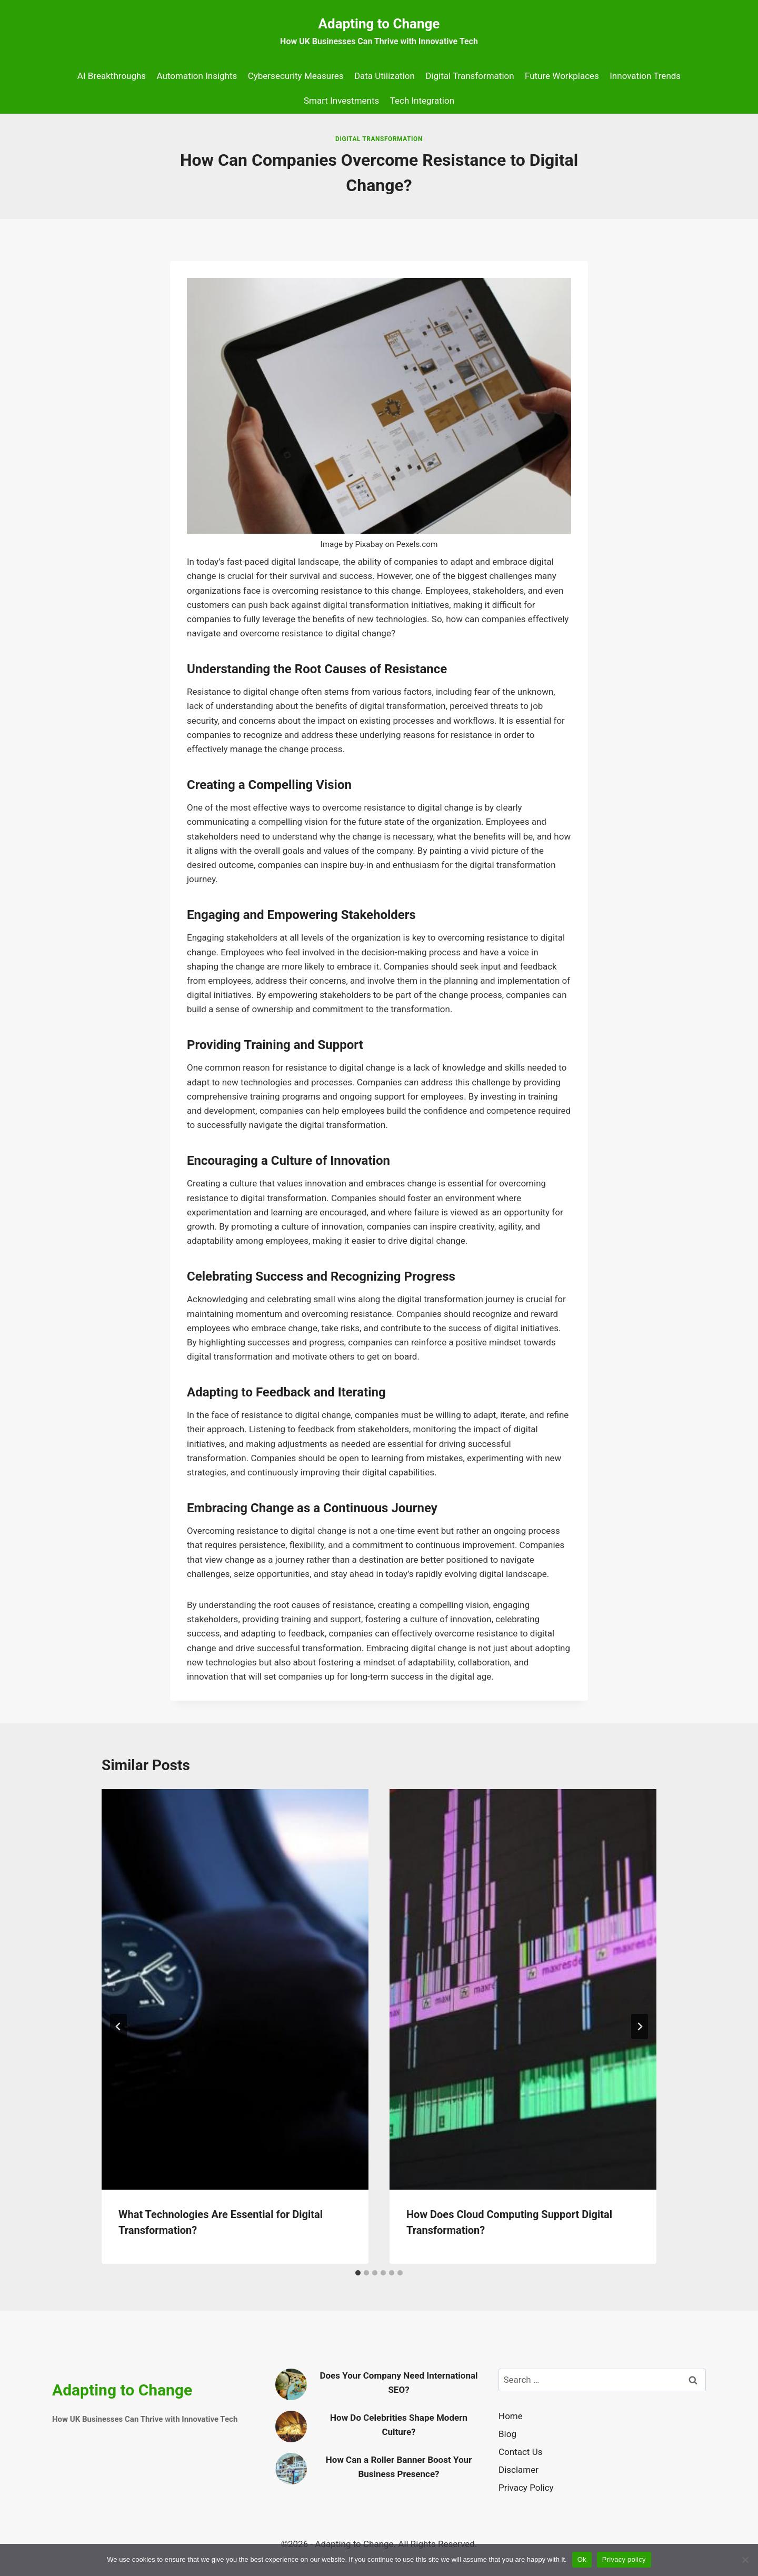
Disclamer (518, 2469)
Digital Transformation (469, 76)
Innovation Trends (645, 76)
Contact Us (520, 2452)
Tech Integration (422, 100)
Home (510, 2416)
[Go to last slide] (118, 2026)
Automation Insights (197, 76)
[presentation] (235, 1989)
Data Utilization (384, 76)
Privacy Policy (526, 2487)
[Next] (639, 2026)
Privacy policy (624, 2559)
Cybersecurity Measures (296, 76)
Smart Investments (341, 100)
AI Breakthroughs (111, 76)
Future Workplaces (562, 76)
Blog (507, 2434)
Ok (581, 2559)
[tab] (358, 2272)
